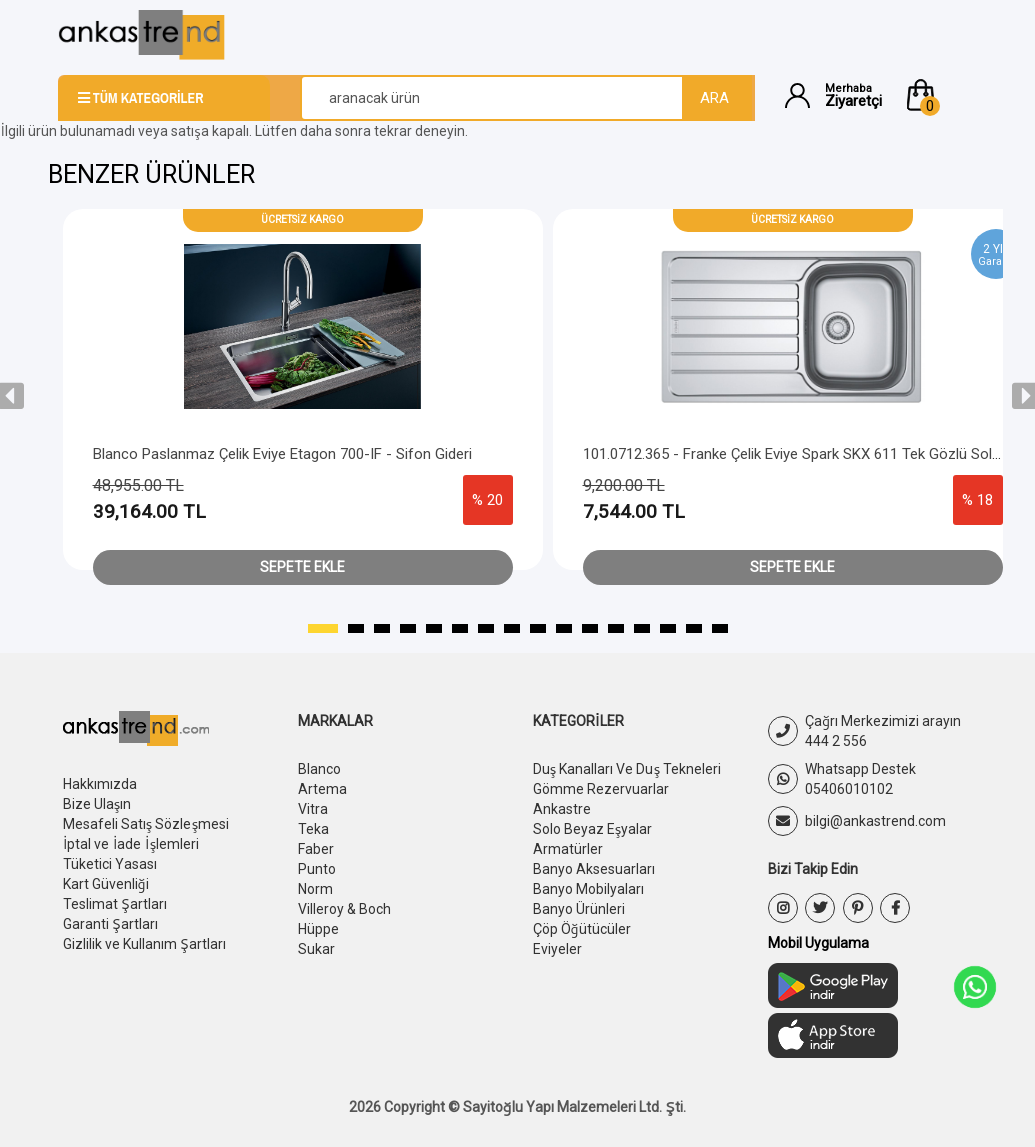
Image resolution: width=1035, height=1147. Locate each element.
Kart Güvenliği (106, 884)
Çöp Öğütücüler (582, 929)
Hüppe (318, 929)
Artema (322, 789)
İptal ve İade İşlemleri (131, 844)
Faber (316, 849)
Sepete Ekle (302, 567)
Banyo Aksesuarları (594, 869)
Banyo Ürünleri (579, 909)
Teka (313, 829)
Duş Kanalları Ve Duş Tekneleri (627, 769)
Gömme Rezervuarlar (601, 789)
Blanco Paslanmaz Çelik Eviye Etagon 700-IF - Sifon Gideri (282, 454)
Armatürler (568, 849)
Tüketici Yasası (110, 864)
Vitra (313, 809)
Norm (315, 889)
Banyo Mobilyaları (588, 889)
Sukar (316, 949)
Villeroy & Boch (344, 909)
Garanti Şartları (110, 924)
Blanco (319, 769)
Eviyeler (557, 949)
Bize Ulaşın (97, 804)
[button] (940, 95)
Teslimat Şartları (115, 904)
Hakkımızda (100, 784)
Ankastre (562, 809)
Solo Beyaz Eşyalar (593, 829)
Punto (317, 869)
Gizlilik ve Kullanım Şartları (144, 944)
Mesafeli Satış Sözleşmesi (146, 824)
